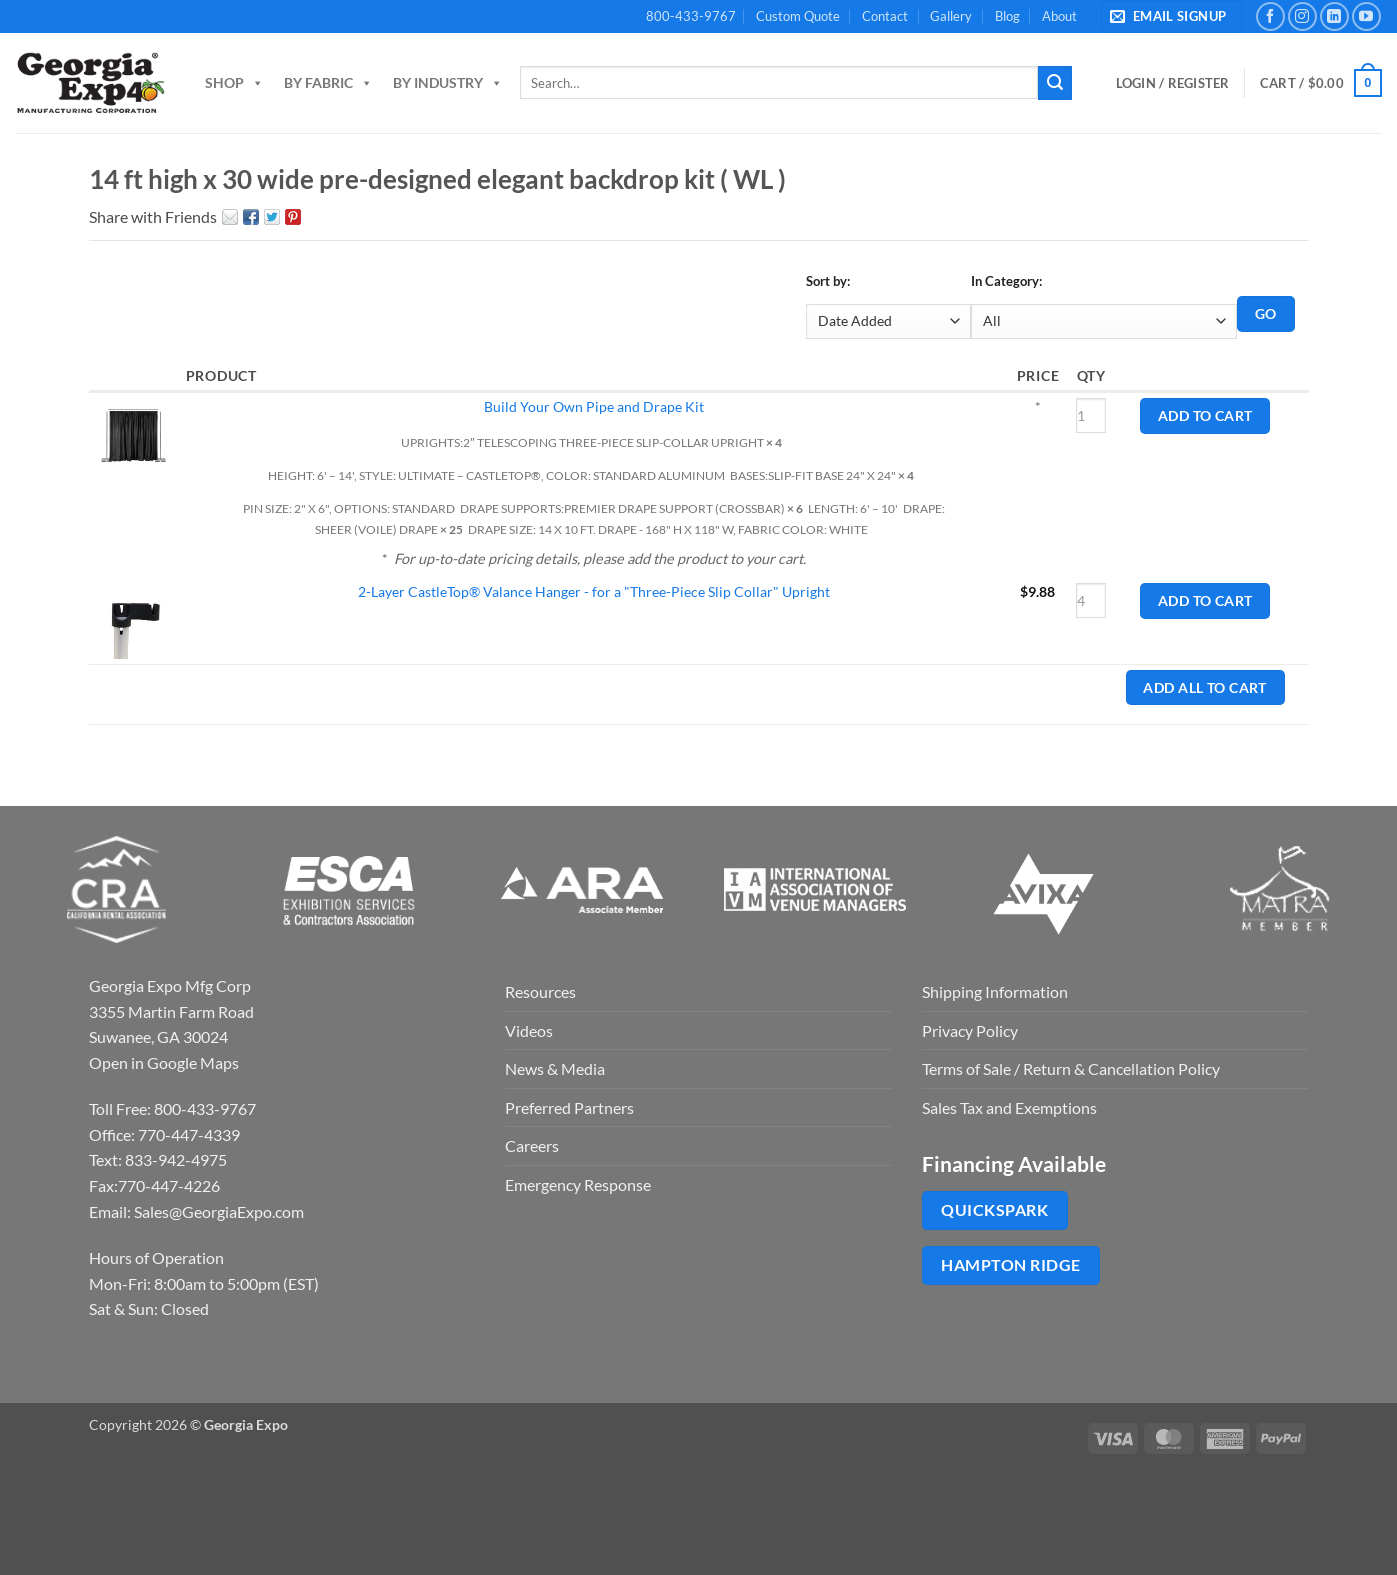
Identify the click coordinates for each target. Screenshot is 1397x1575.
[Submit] (1055, 83)
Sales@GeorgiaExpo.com (219, 1211)
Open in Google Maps (164, 1062)
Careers (532, 1145)
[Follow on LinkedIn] (1334, 16)
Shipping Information (995, 991)
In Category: (1006, 281)
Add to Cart (1205, 415)
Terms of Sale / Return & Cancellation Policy (1071, 1068)
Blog (1007, 16)
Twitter (272, 217)
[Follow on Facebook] (1270, 16)
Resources (540, 991)
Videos (529, 1030)
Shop (234, 82)
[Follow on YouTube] (1366, 16)
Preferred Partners (569, 1107)
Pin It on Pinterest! (293, 217)
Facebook (251, 217)
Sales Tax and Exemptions (1009, 1107)
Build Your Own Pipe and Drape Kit (594, 406)
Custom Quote (798, 16)
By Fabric (328, 82)
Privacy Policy (970, 1030)
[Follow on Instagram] (1302, 16)
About (1059, 16)
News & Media (555, 1068)
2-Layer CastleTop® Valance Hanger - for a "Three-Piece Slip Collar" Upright (594, 591)
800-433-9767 (691, 16)
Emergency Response (578, 1184)
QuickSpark (994, 1210)
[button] (1171, 16)
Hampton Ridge (1010, 1265)
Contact (885, 16)
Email (230, 217)
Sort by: (828, 281)
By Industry (448, 82)
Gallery (951, 16)
